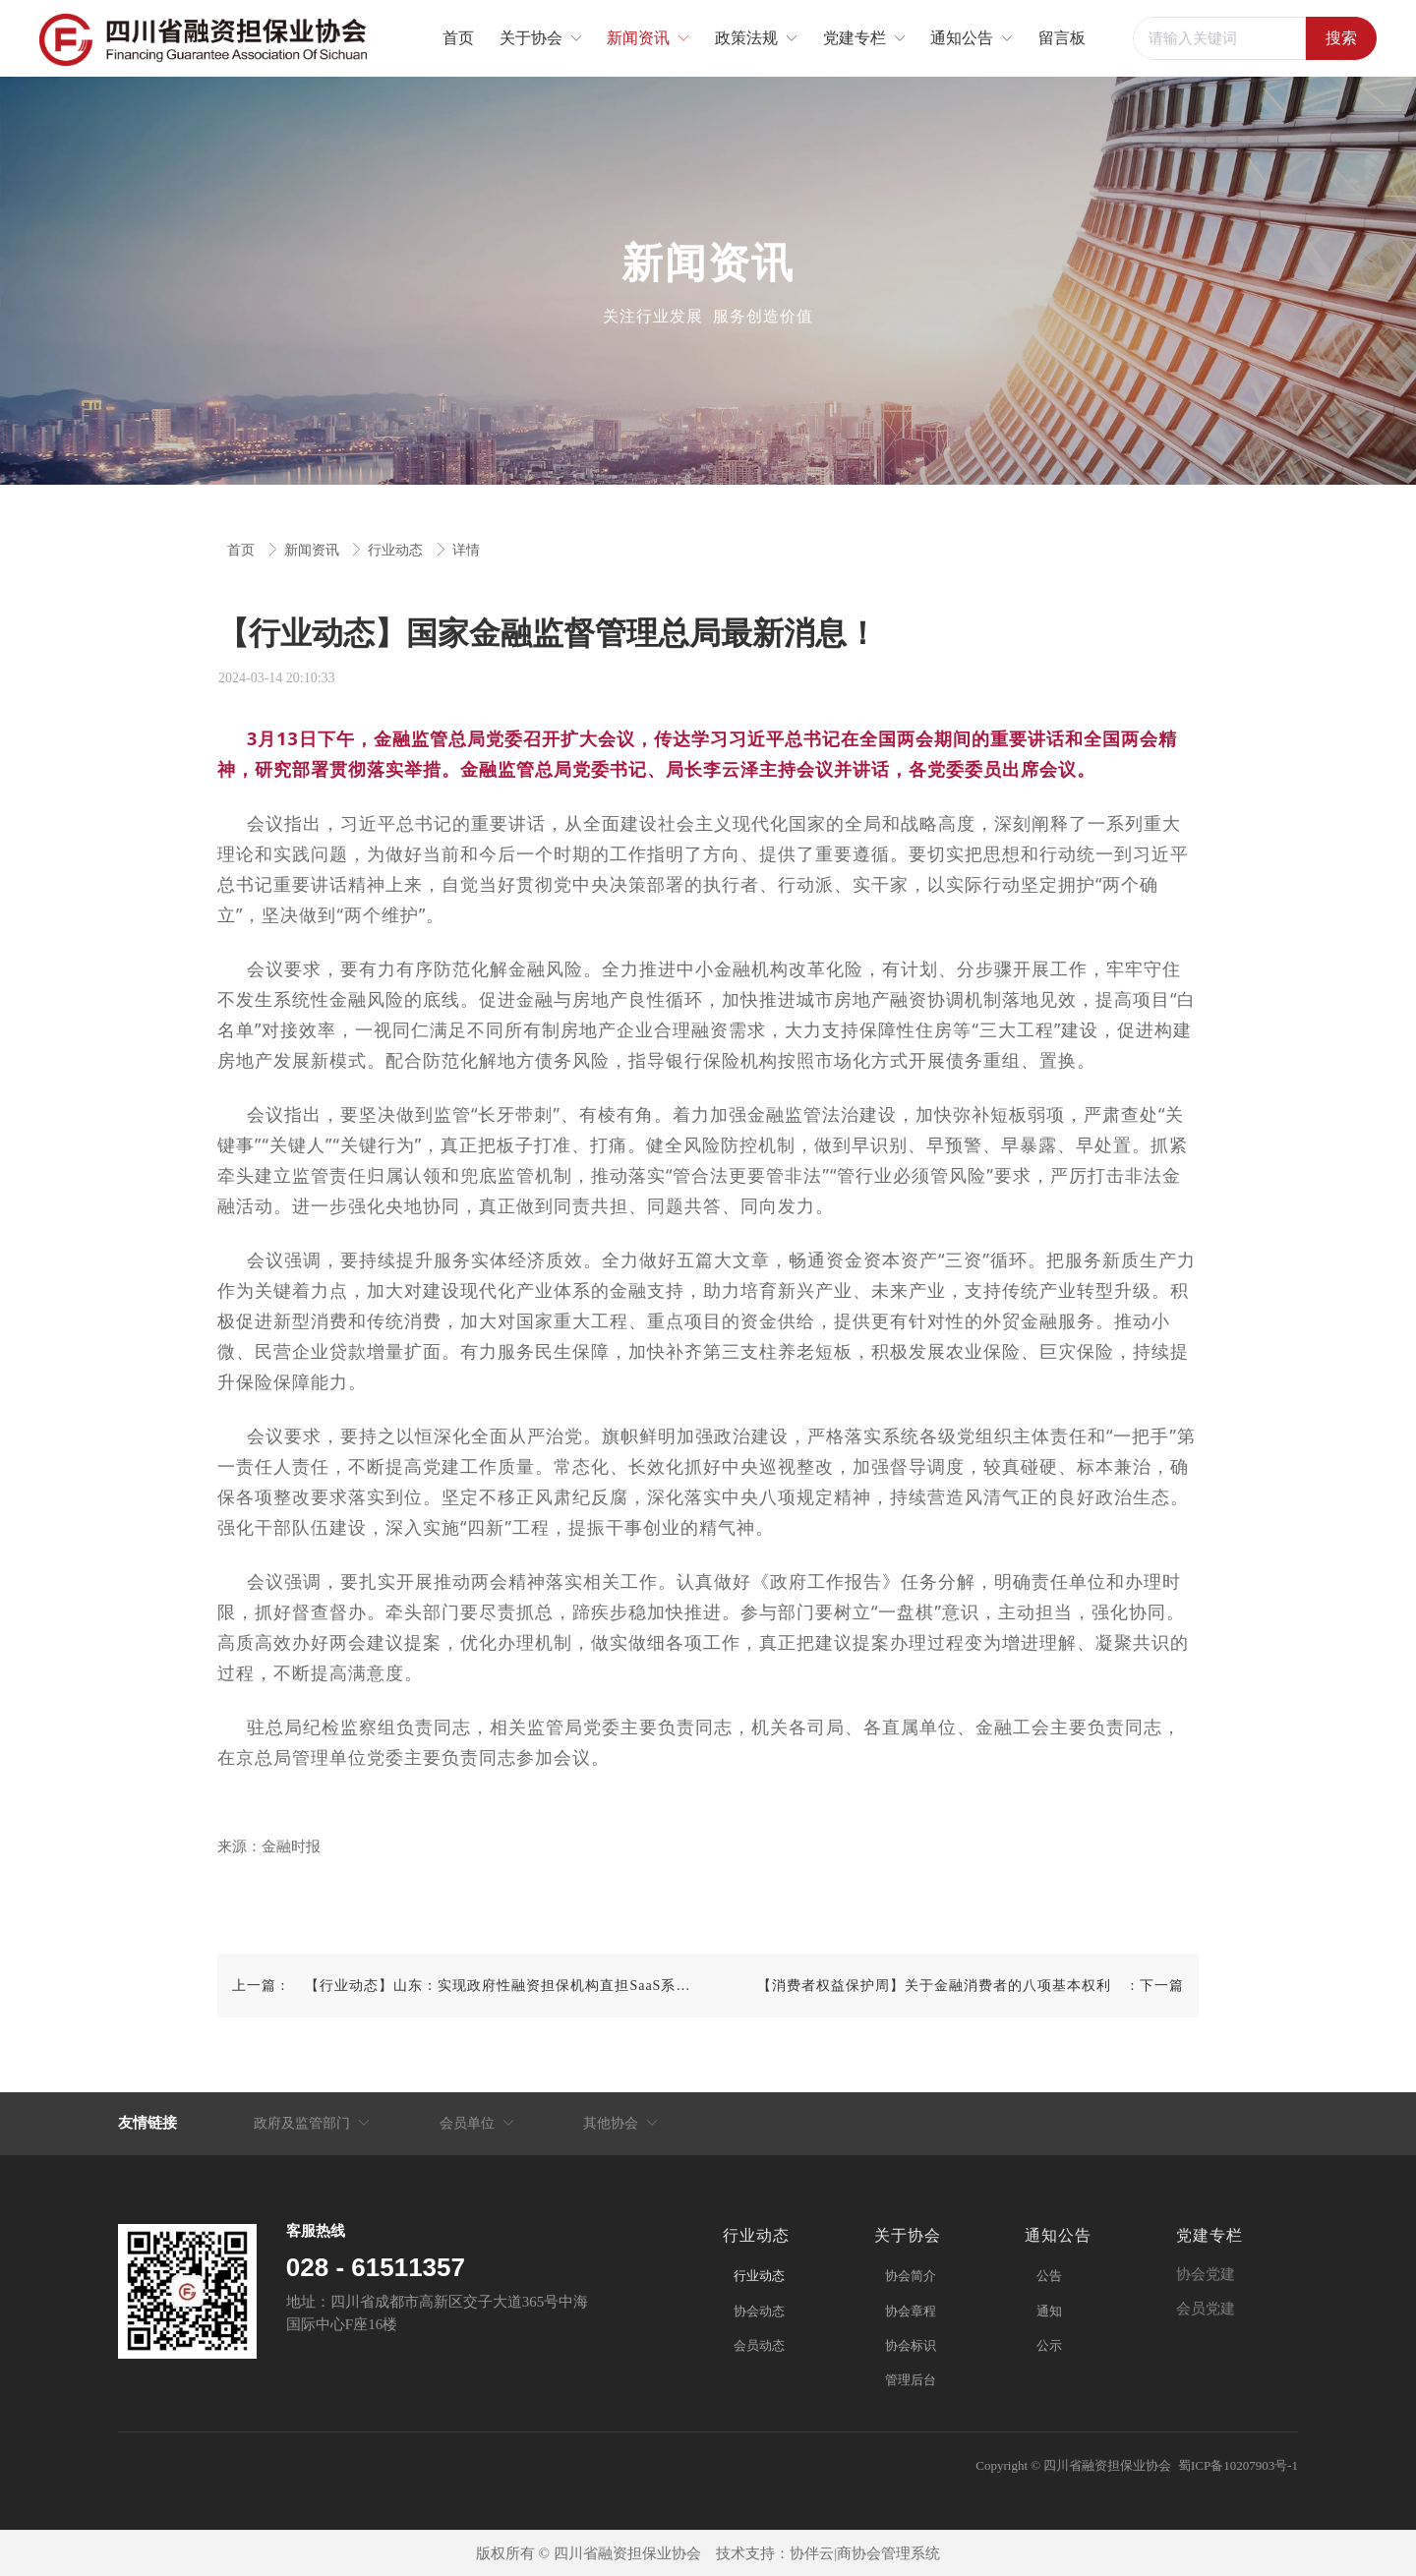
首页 (243, 550)
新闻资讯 (313, 550)
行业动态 (397, 550)
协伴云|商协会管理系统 (865, 2553)
